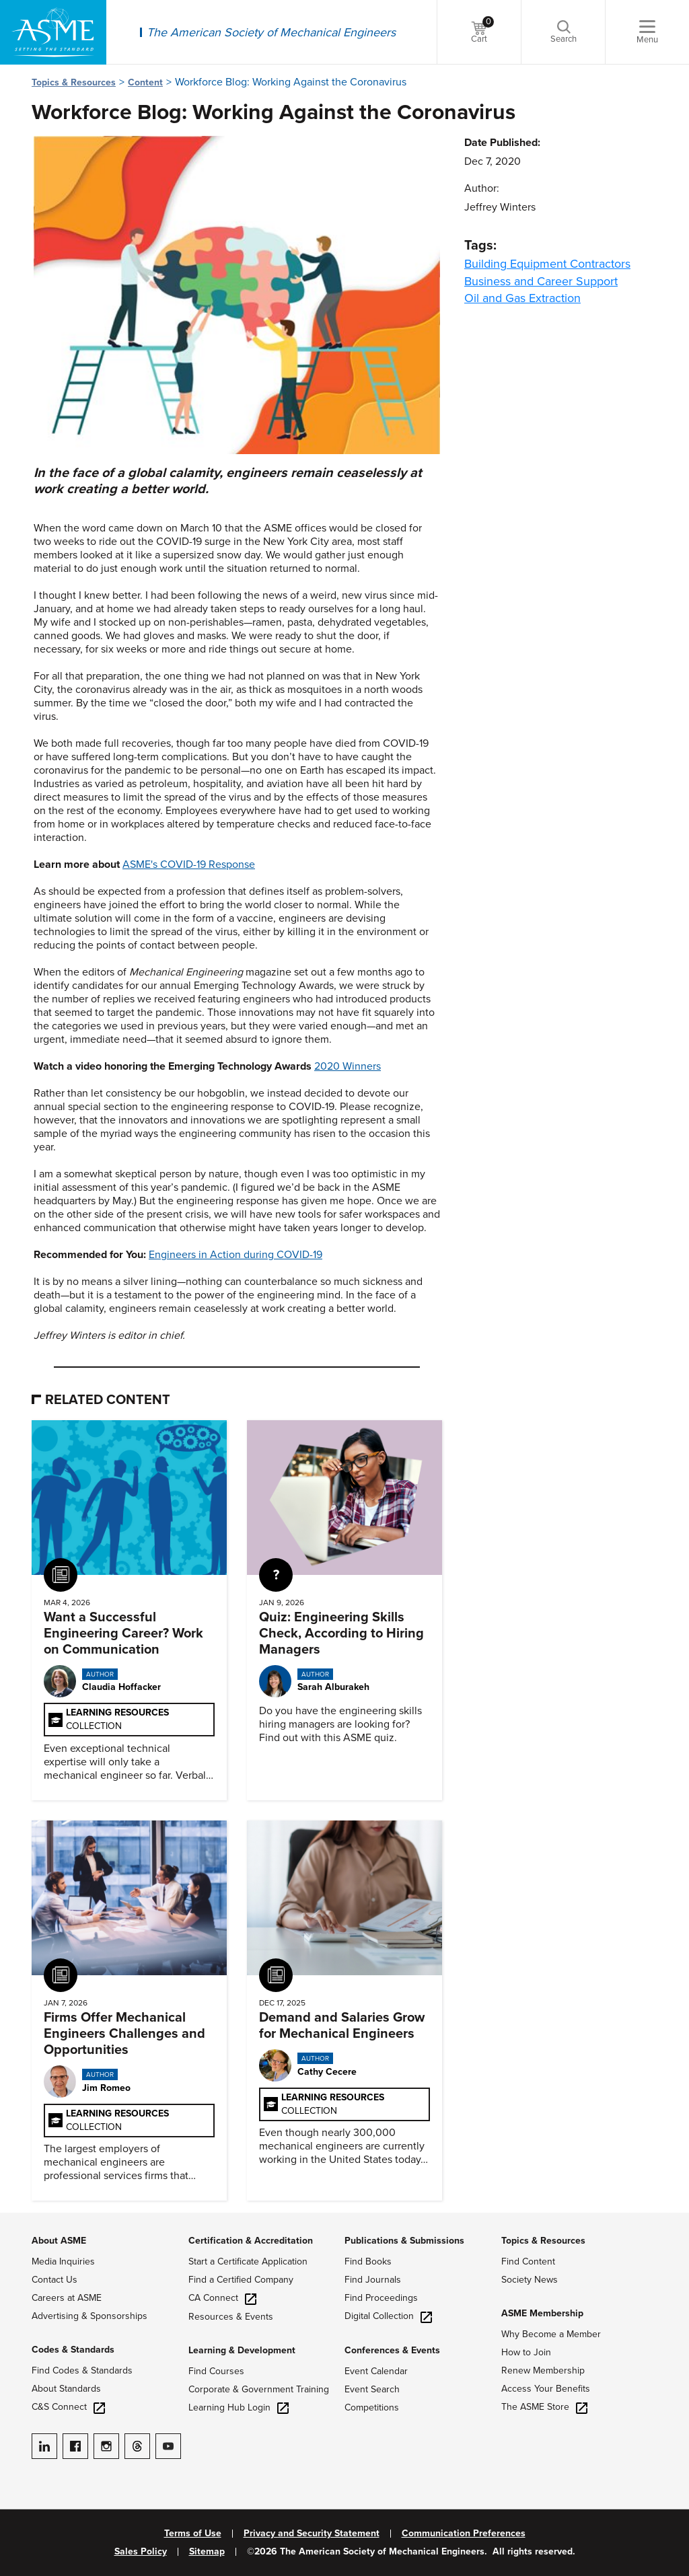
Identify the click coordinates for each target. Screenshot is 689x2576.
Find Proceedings (381, 2298)
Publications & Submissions (404, 2240)
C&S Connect (68, 2407)
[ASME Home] (53, 32)
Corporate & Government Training (258, 2389)
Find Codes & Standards (82, 2370)
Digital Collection (388, 2316)
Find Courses (216, 2371)
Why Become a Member (551, 2334)
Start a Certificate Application (247, 2261)
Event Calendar (376, 2371)
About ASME (59, 2240)
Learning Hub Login (238, 2407)
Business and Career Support (541, 281)
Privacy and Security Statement (311, 2534)
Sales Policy (140, 2552)
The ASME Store (544, 2407)
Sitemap (207, 2552)
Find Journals (372, 2279)
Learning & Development (241, 2350)
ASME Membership (542, 2313)
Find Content (528, 2261)
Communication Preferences (463, 2534)
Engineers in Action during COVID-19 (235, 1254)
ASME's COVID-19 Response (188, 864)
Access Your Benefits (545, 2388)
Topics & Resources (74, 82)
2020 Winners (347, 1066)
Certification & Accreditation (250, 2240)
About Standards (66, 2388)
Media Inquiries (63, 2261)
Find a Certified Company (240, 2279)
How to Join (526, 2352)
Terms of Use (192, 2534)
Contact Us (54, 2279)
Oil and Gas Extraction (522, 298)
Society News (529, 2279)
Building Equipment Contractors (547, 263)
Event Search (372, 2389)
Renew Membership (543, 2370)
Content (145, 82)
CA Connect (222, 2298)
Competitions (371, 2407)
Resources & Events (230, 2316)
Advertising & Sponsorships (89, 2316)
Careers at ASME (67, 2298)
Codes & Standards (73, 2349)
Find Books (368, 2261)
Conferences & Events (392, 2350)
